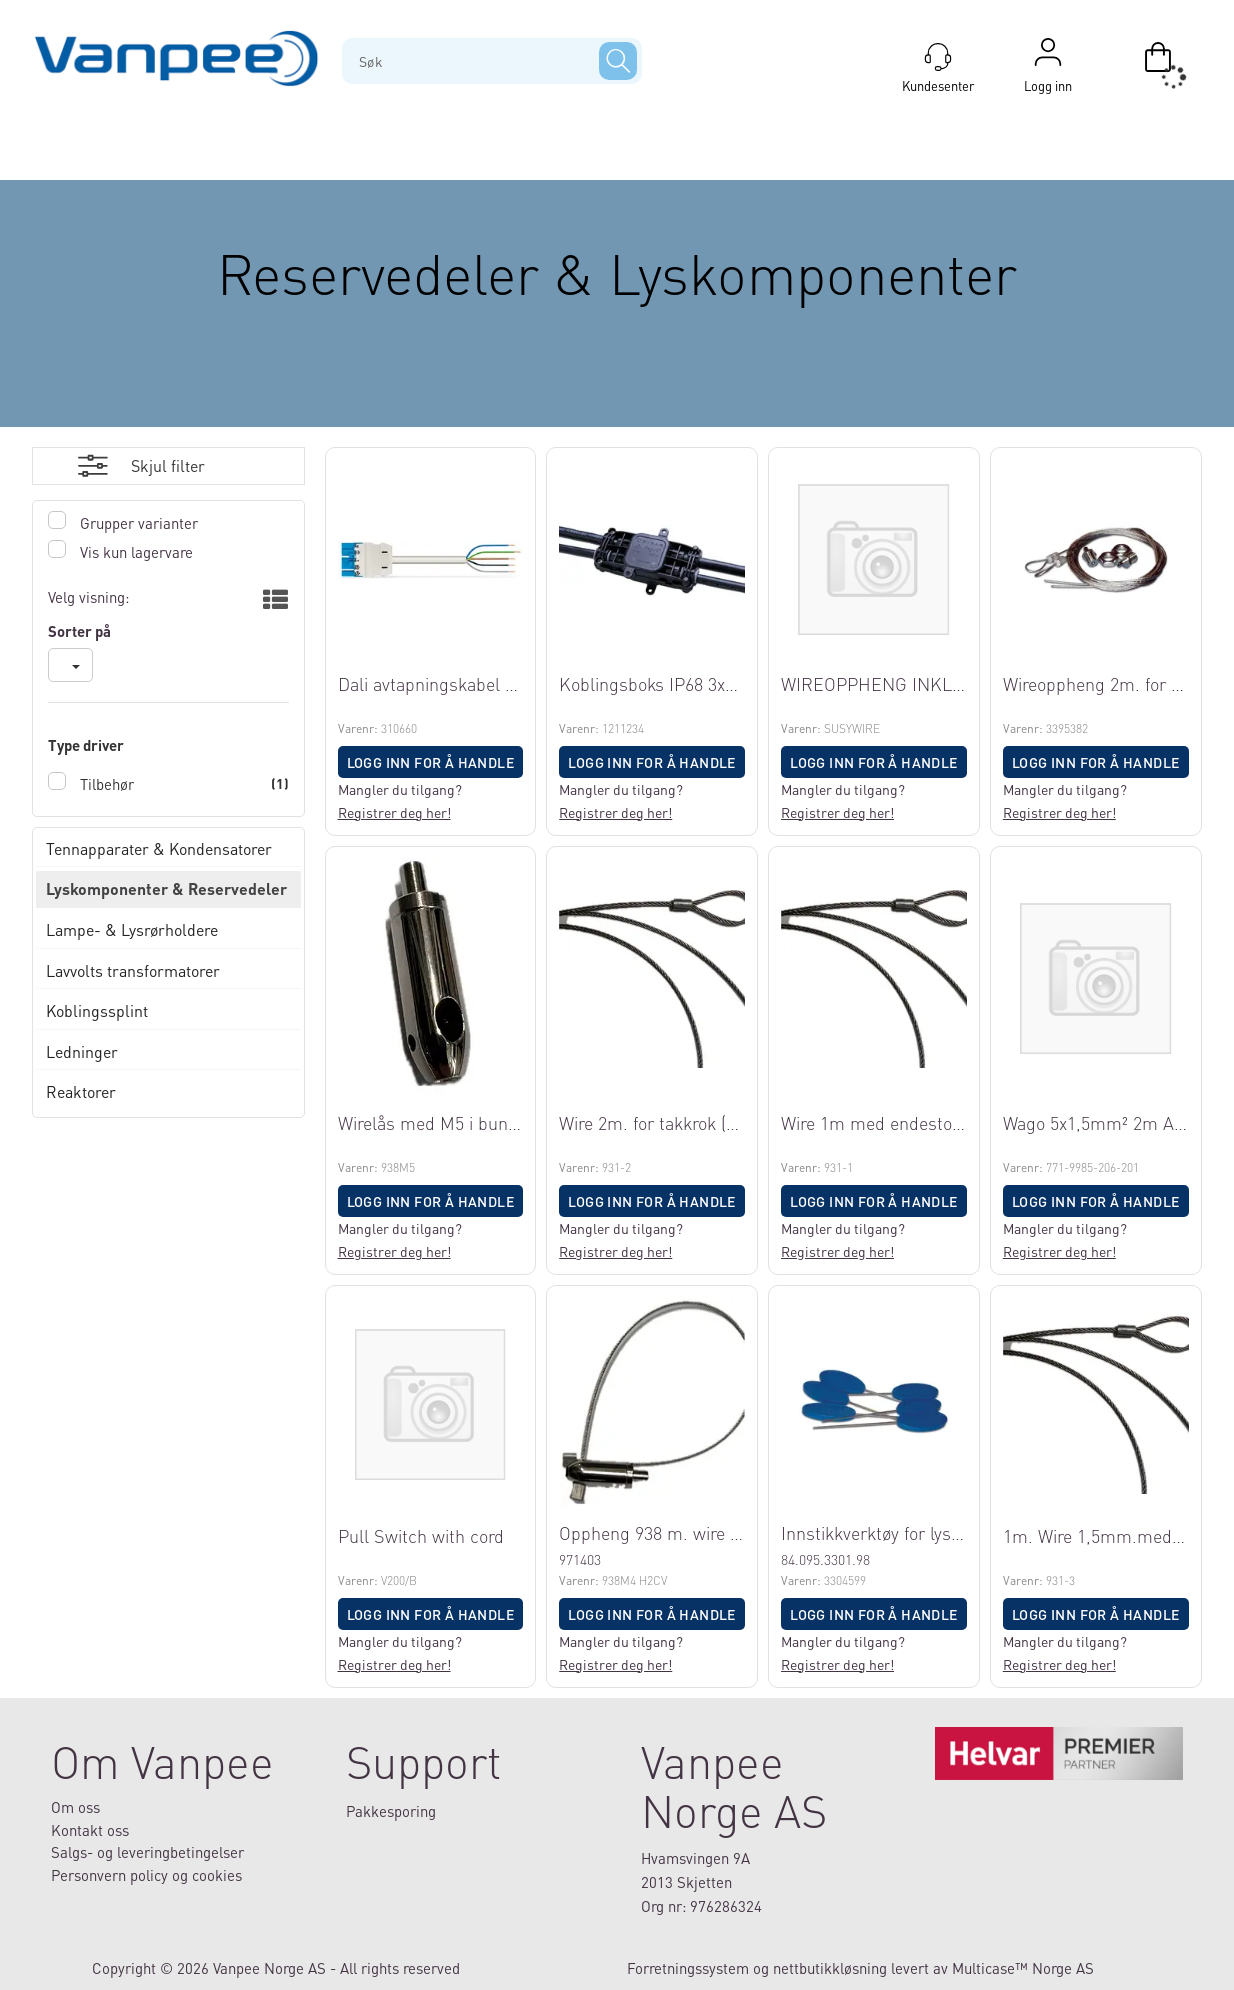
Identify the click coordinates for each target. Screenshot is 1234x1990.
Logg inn (1048, 57)
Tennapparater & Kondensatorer (159, 848)
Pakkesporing (391, 1811)
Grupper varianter (137, 523)
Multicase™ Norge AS (1023, 1968)
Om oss (75, 1807)
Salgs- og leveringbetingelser (147, 1852)
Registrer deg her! (394, 812)
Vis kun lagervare (134, 552)
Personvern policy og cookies (146, 1875)
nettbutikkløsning (830, 1968)
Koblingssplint (97, 1010)
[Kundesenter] (938, 57)
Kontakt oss (90, 1830)
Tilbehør (105, 784)
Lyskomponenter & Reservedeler (166, 888)
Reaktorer (81, 1091)
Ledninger (82, 1051)
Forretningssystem (688, 1968)
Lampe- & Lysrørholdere (132, 929)
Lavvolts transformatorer (133, 970)
